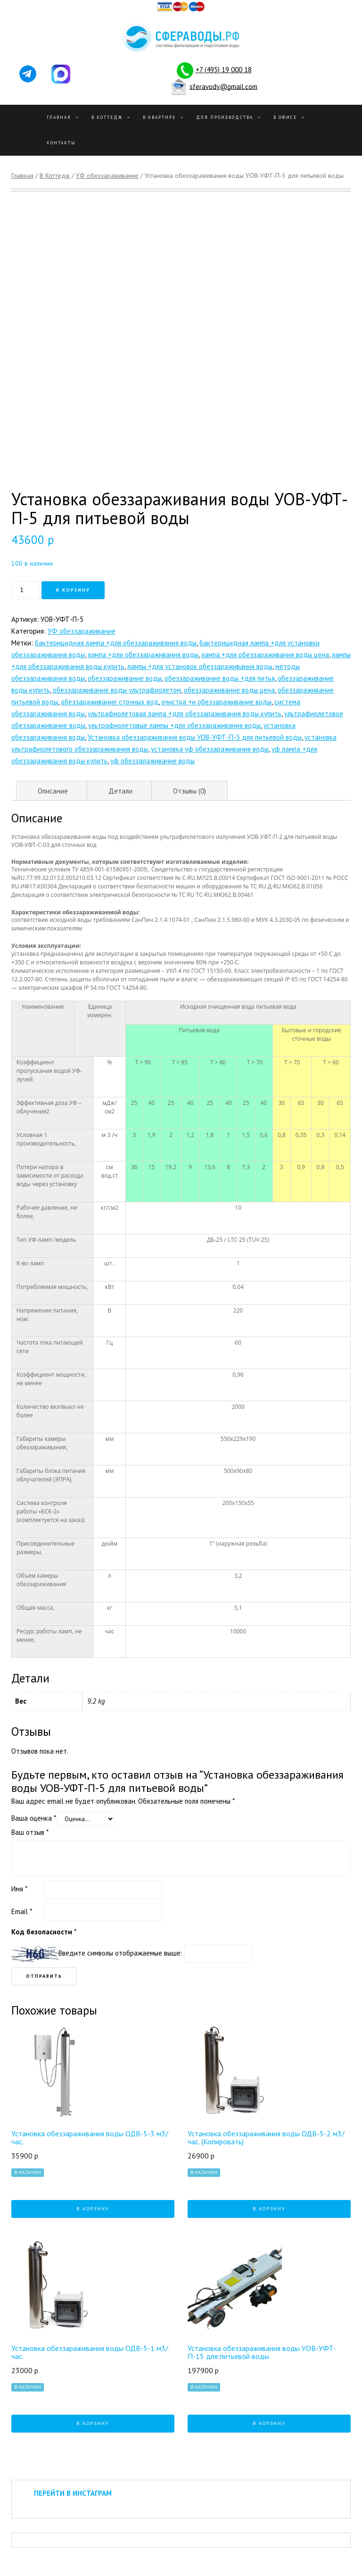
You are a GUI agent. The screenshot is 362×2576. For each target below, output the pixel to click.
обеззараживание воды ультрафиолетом (117, 690)
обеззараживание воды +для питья (220, 678)
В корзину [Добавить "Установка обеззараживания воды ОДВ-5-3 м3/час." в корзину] (92, 2209)
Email (21, 1911)
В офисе (285, 117)
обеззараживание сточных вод (109, 701)
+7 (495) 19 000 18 (224, 69)
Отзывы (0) (189, 790)
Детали (120, 790)
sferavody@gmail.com (223, 86)
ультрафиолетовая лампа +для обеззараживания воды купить (184, 713)
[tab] (53, 791)
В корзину (73, 590)
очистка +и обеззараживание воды (216, 701)
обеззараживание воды (125, 678)
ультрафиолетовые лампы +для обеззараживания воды (174, 725)
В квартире (159, 117)
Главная (59, 117)
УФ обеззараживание (107, 175)
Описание (53, 790)
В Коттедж (107, 117)
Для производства (224, 117)
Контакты (61, 142)
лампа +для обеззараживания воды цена (265, 654)
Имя (19, 1888)
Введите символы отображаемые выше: (120, 1953)
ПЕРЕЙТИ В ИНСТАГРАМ (73, 2493)
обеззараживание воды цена (229, 690)
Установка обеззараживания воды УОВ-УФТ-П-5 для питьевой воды (195, 737)
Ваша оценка (33, 1818)
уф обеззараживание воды (152, 760)
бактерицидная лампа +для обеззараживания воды (116, 642)
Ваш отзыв (30, 1832)
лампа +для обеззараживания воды (143, 654)
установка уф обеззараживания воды (210, 748)
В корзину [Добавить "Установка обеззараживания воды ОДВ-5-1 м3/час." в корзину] (92, 2423)
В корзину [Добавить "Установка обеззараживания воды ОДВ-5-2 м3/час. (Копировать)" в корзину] (269, 2209)
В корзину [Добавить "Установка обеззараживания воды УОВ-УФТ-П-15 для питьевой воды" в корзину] (269, 2423)
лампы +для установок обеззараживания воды (199, 666)
